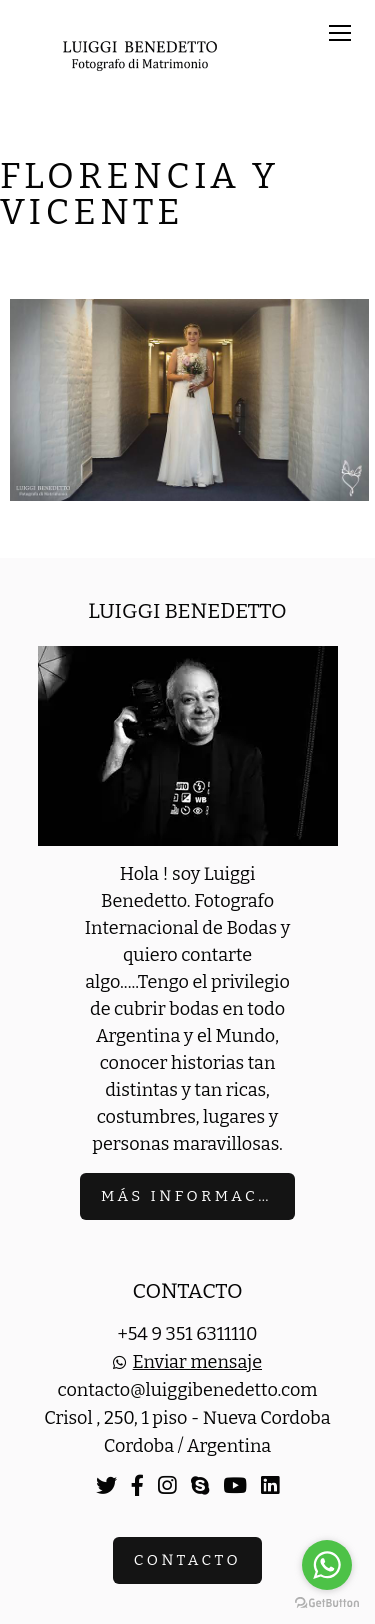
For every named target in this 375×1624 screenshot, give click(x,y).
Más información (198, 1196)
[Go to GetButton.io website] (327, 1603)
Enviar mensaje (197, 1362)
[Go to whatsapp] (327, 1565)
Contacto (187, 1560)
